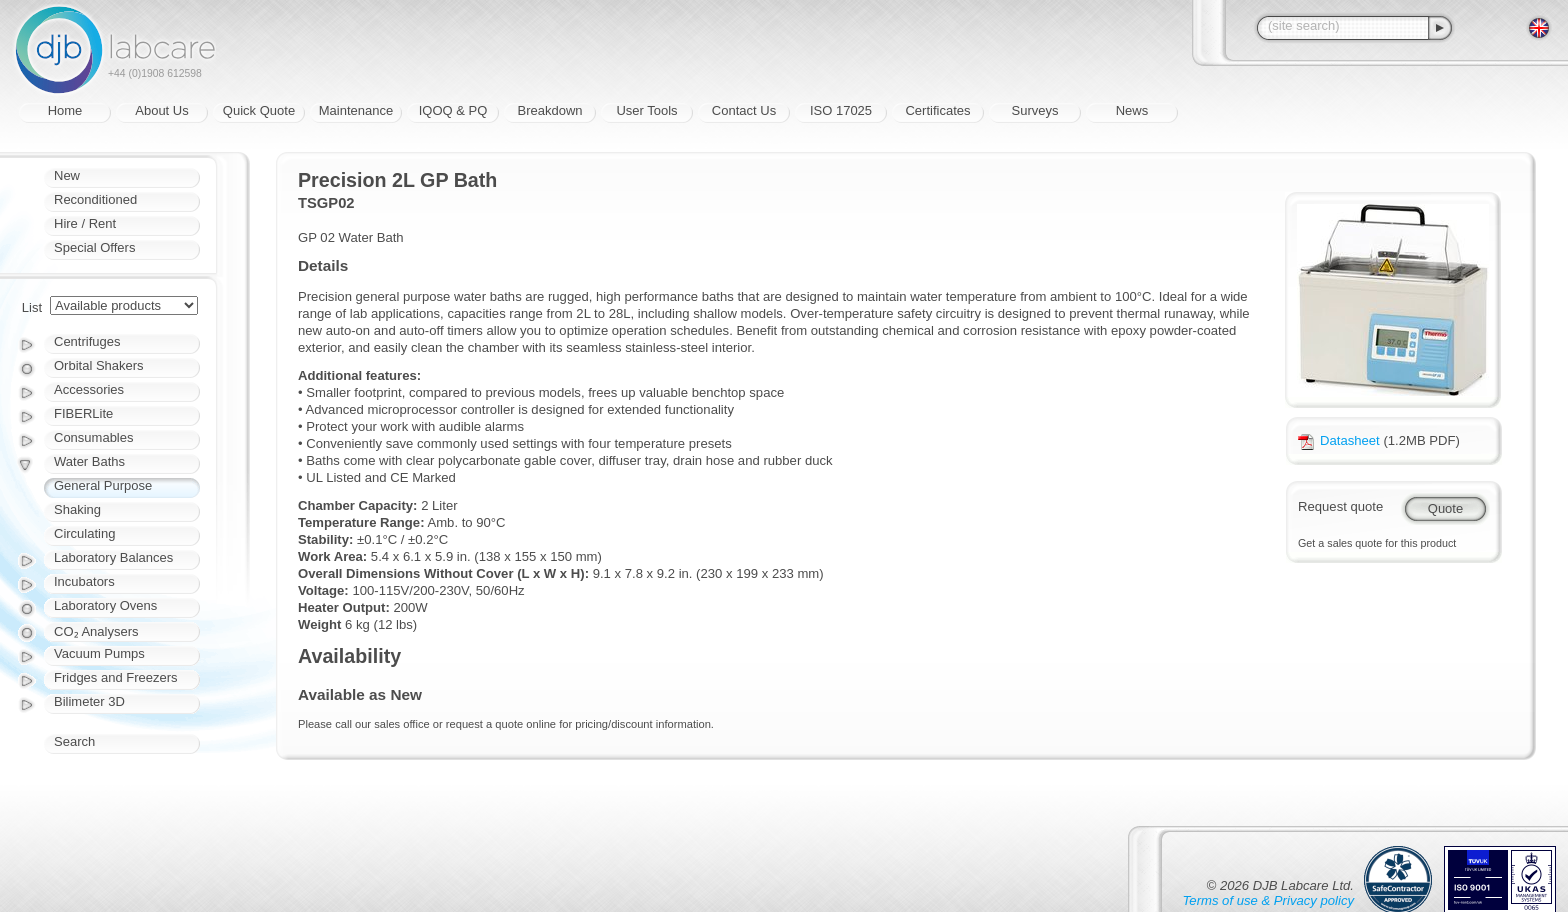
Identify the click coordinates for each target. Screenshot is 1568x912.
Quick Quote (259, 110)
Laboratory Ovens (105, 605)
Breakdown (549, 110)
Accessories (89, 389)
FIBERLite (83, 413)
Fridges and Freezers (116, 677)
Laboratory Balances (113, 557)
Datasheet (1339, 440)
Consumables (94, 437)
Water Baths (89, 461)
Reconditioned (95, 199)
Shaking (77, 509)
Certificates (937, 110)
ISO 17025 (841, 110)
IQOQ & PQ (453, 110)
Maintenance (356, 110)
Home (65, 110)
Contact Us (744, 110)
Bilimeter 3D (89, 701)
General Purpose (103, 485)
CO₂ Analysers (96, 631)
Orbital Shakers (99, 365)
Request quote (1340, 506)
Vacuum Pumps (99, 653)
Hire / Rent (85, 223)
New (67, 175)
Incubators (84, 581)
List (32, 307)
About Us (161, 110)
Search (74, 741)
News (1132, 110)
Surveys (1035, 110)
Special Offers (94, 247)
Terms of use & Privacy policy (1268, 900)
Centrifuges (87, 341)
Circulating (84, 533)
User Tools (646, 110)
